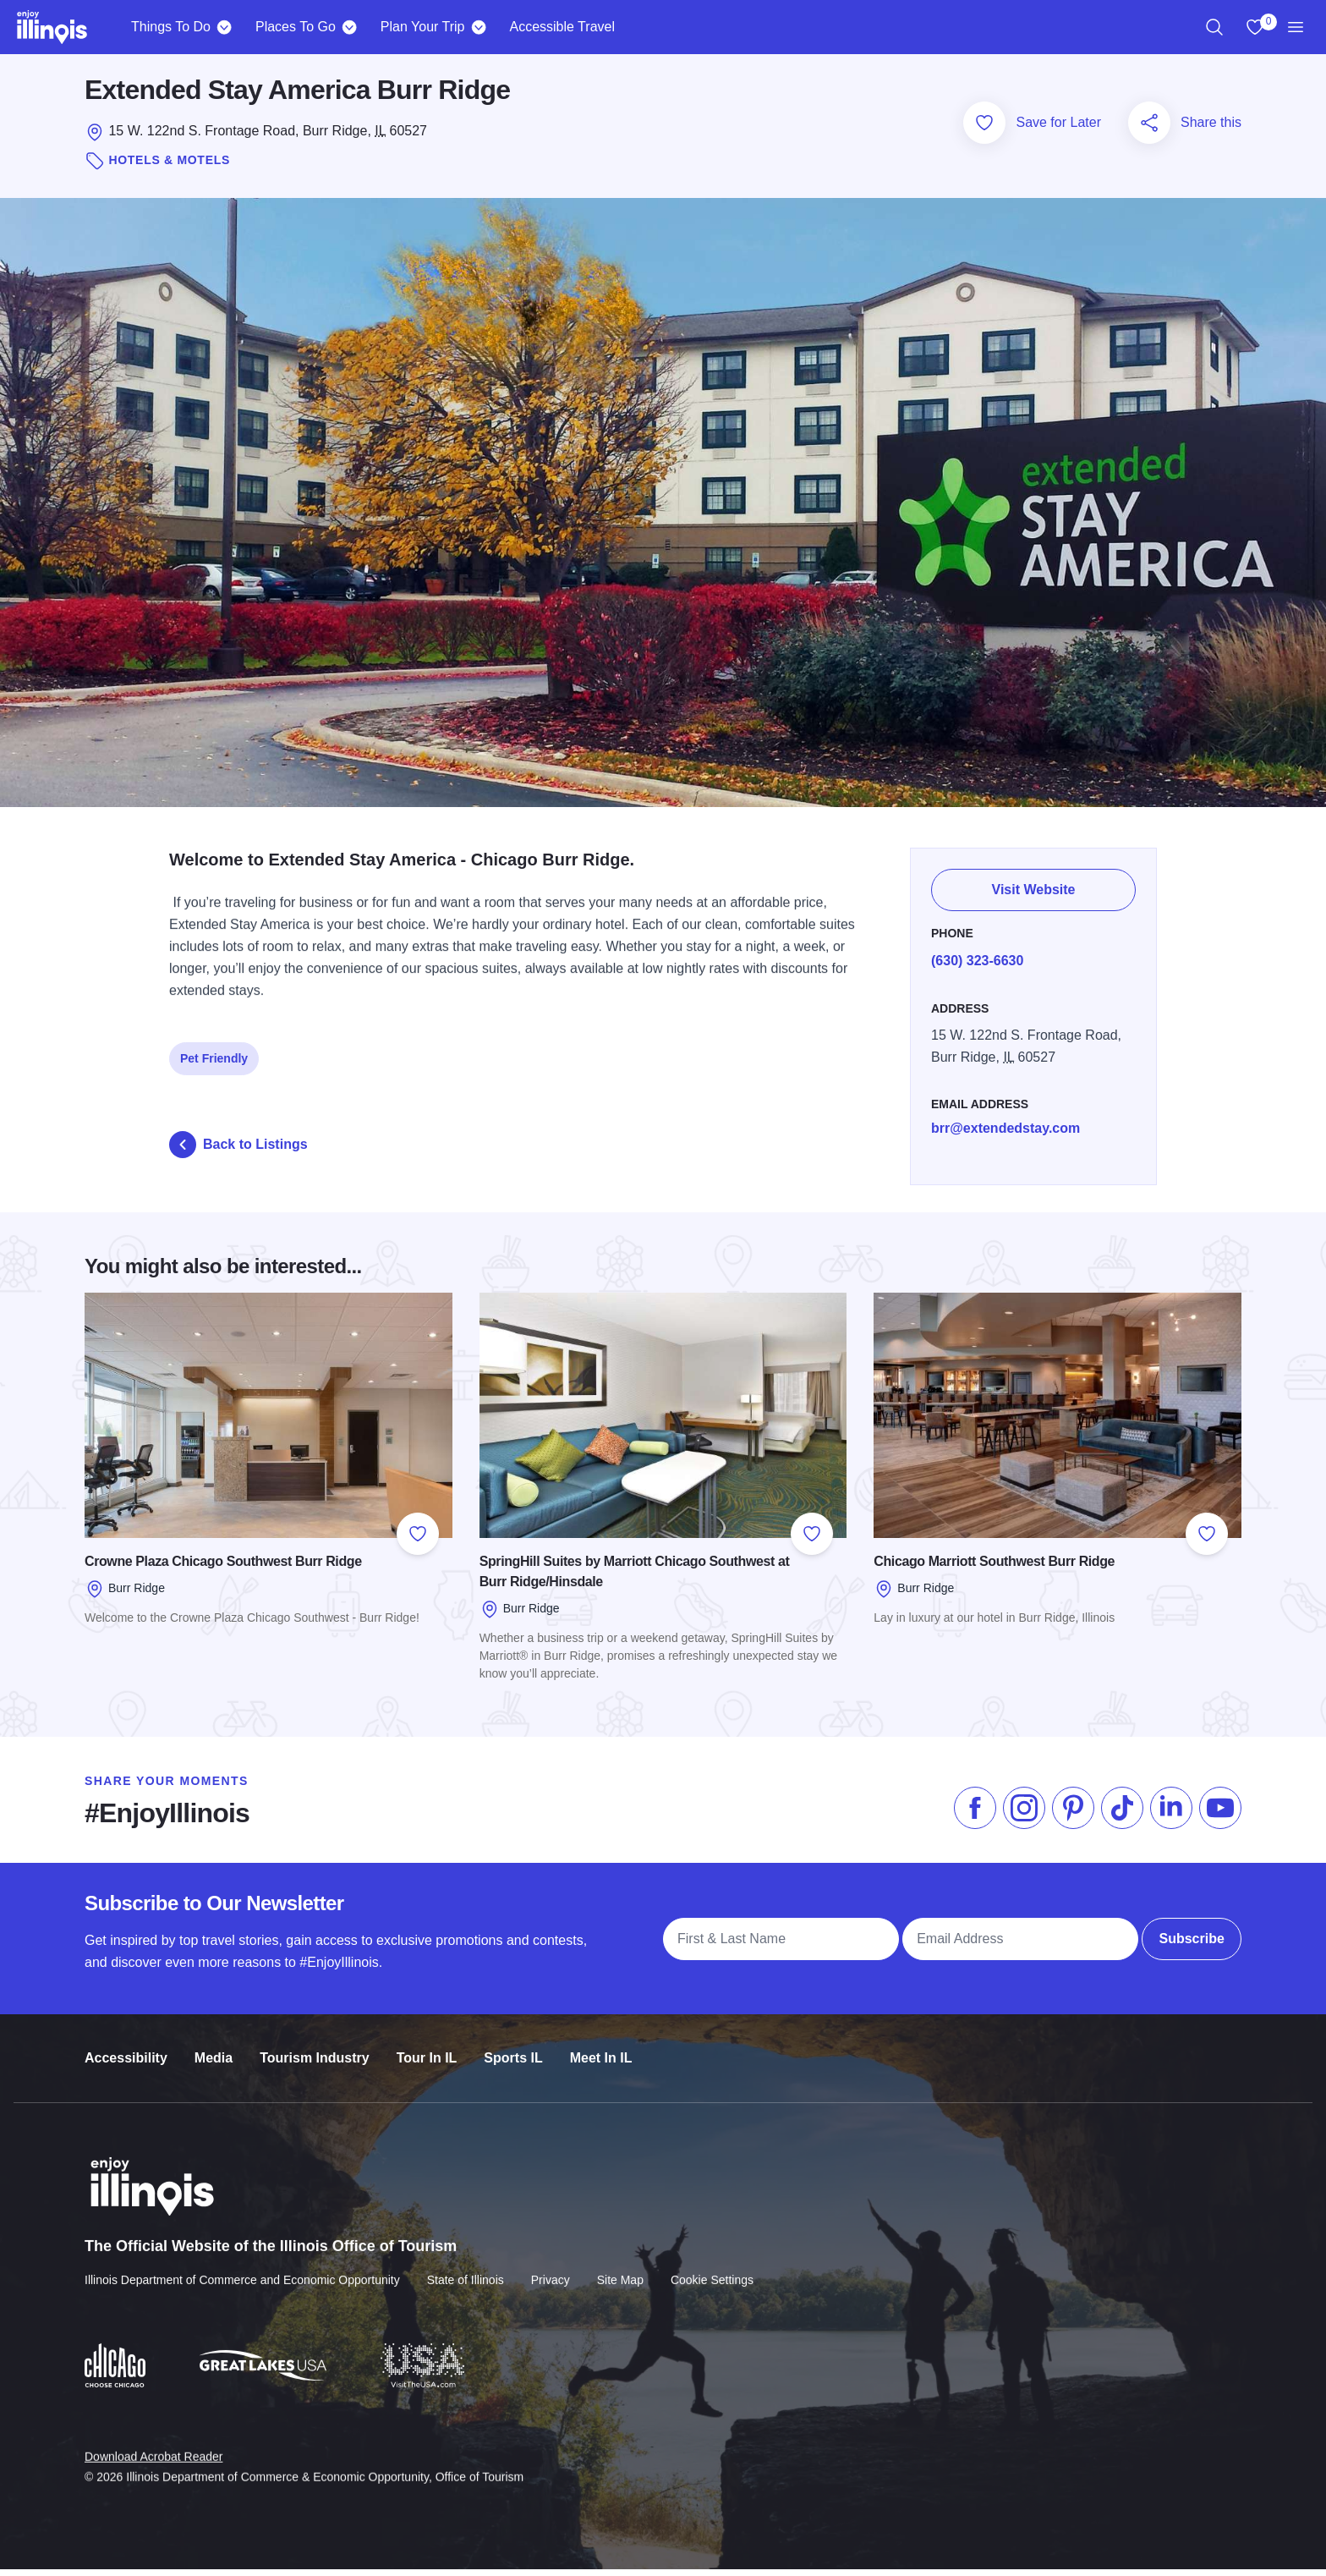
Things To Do (171, 26)
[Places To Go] (349, 27)
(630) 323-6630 (977, 958)
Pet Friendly (214, 1056)
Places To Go (295, 26)
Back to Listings (238, 1151)
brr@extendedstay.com (1005, 1125)
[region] (1214, 27)
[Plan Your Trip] (478, 27)
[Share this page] (1149, 129)
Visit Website (1034, 888)
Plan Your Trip (423, 26)
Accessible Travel (562, 26)
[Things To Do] (224, 27)
